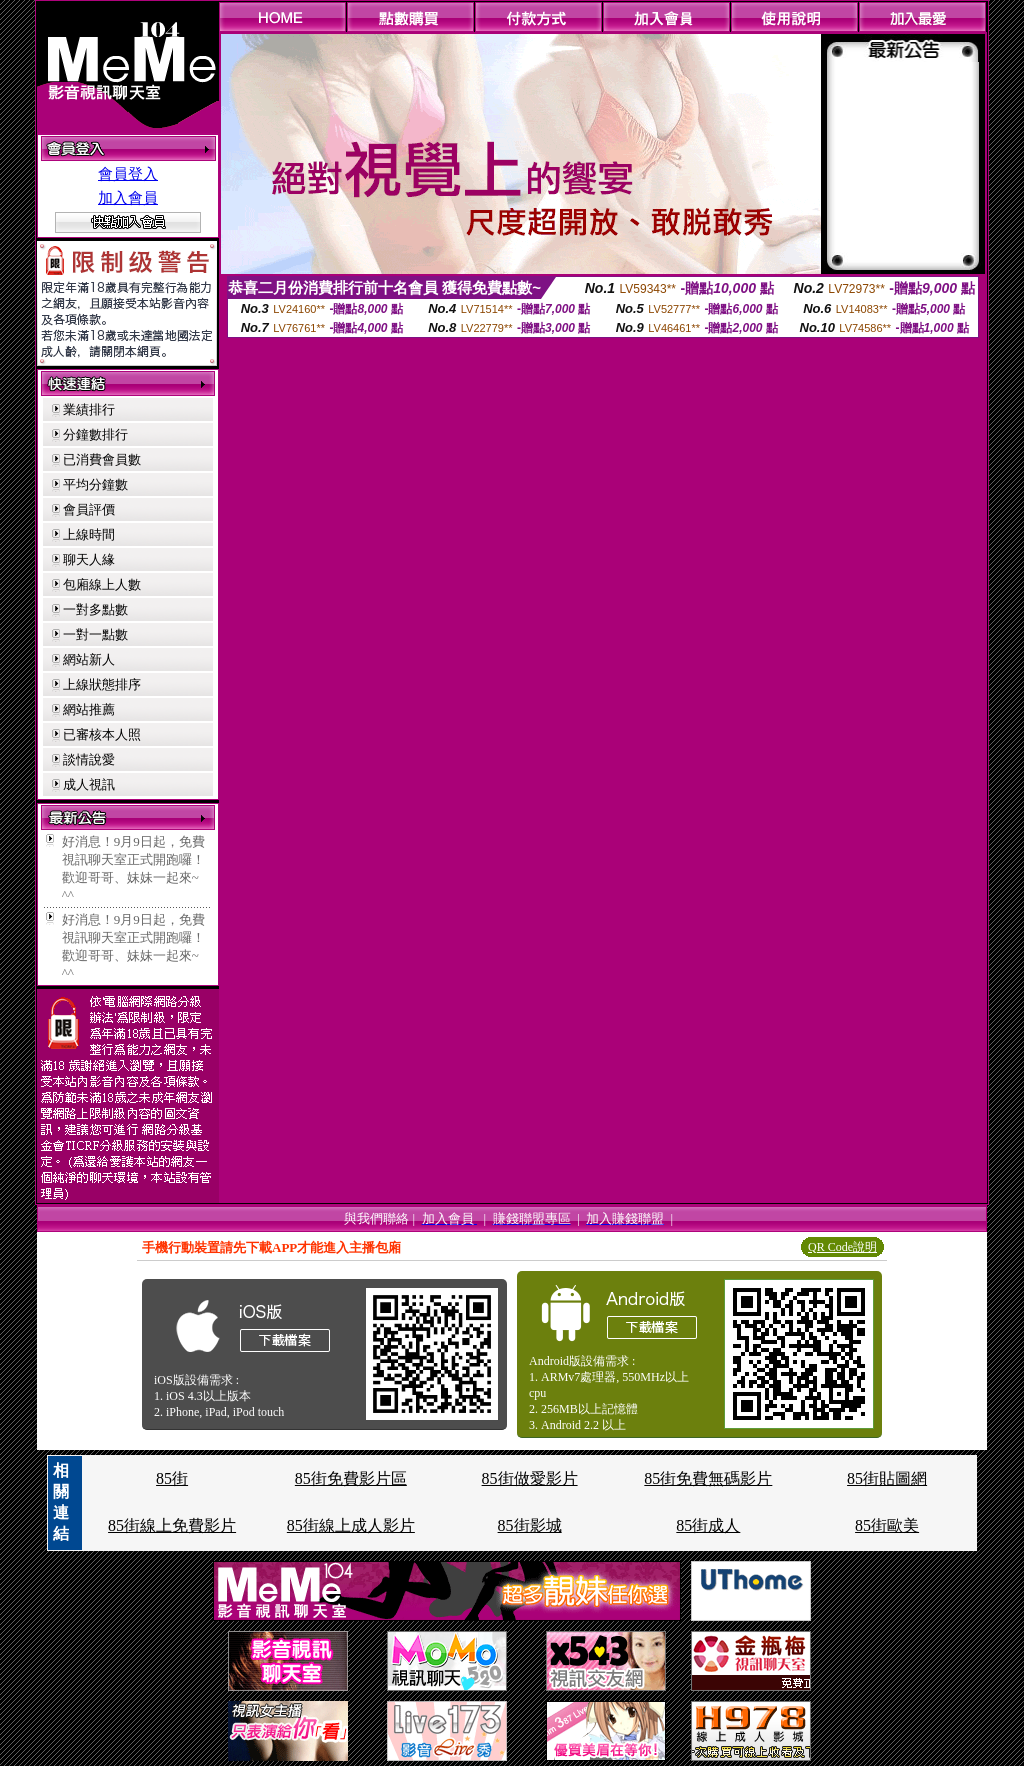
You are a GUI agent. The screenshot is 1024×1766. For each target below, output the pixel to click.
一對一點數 (95, 634)
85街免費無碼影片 (708, 1478)
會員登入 (128, 174)
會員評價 (89, 509)
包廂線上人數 (102, 584)
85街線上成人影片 (351, 1525)
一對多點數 (95, 609)
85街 (172, 1478)
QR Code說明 (842, 1247)
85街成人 (708, 1525)
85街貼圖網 (887, 1478)
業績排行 (89, 409)
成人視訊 (89, 784)
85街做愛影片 (530, 1478)
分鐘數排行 (95, 434)
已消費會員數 (102, 459)
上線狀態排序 (102, 684)
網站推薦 (89, 709)
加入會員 (128, 198)
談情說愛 (89, 759)
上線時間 (89, 534)
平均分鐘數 (95, 484)
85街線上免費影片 (172, 1525)
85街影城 (530, 1525)
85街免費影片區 (351, 1478)
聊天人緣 (89, 559)
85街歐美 (887, 1525)
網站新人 (89, 659)
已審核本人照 (102, 734)
